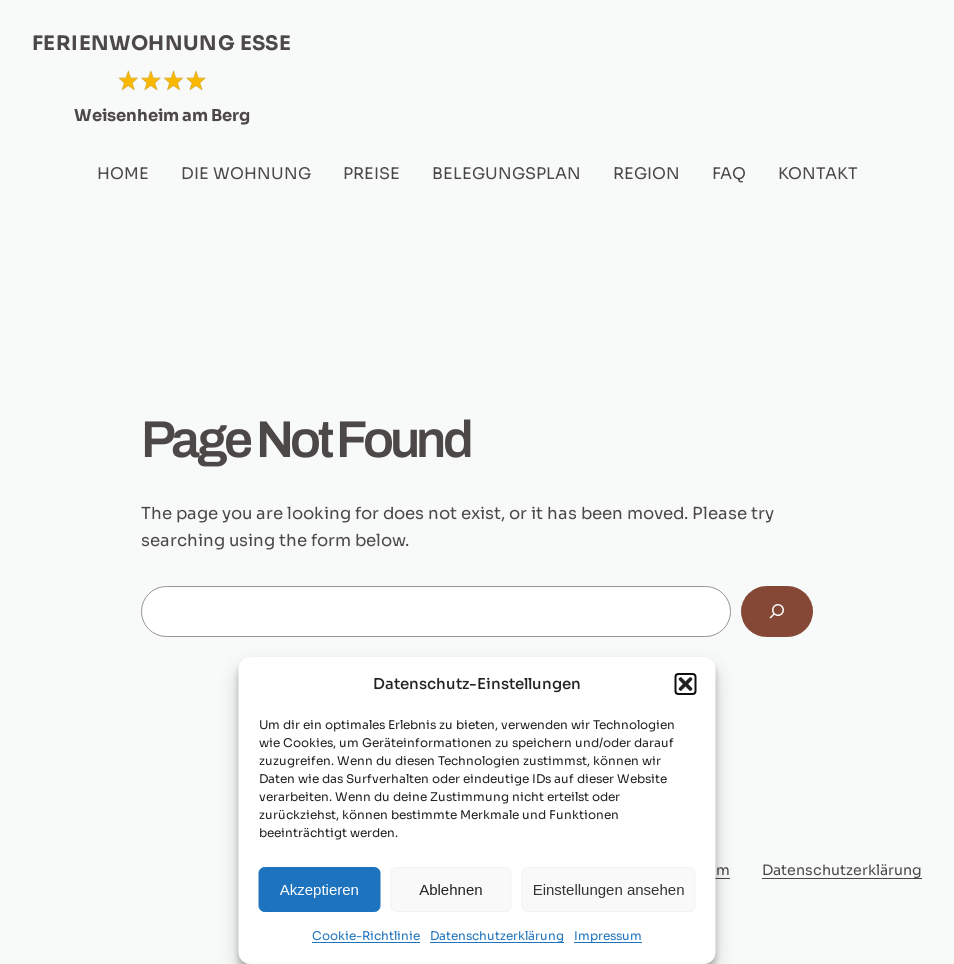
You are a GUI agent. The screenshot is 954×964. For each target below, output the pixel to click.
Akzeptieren (319, 889)
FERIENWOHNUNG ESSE (161, 43)
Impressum (608, 935)
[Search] (777, 611)
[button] (686, 684)
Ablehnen (450, 889)
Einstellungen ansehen (609, 889)
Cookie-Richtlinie (366, 935)
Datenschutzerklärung (497, 935)
